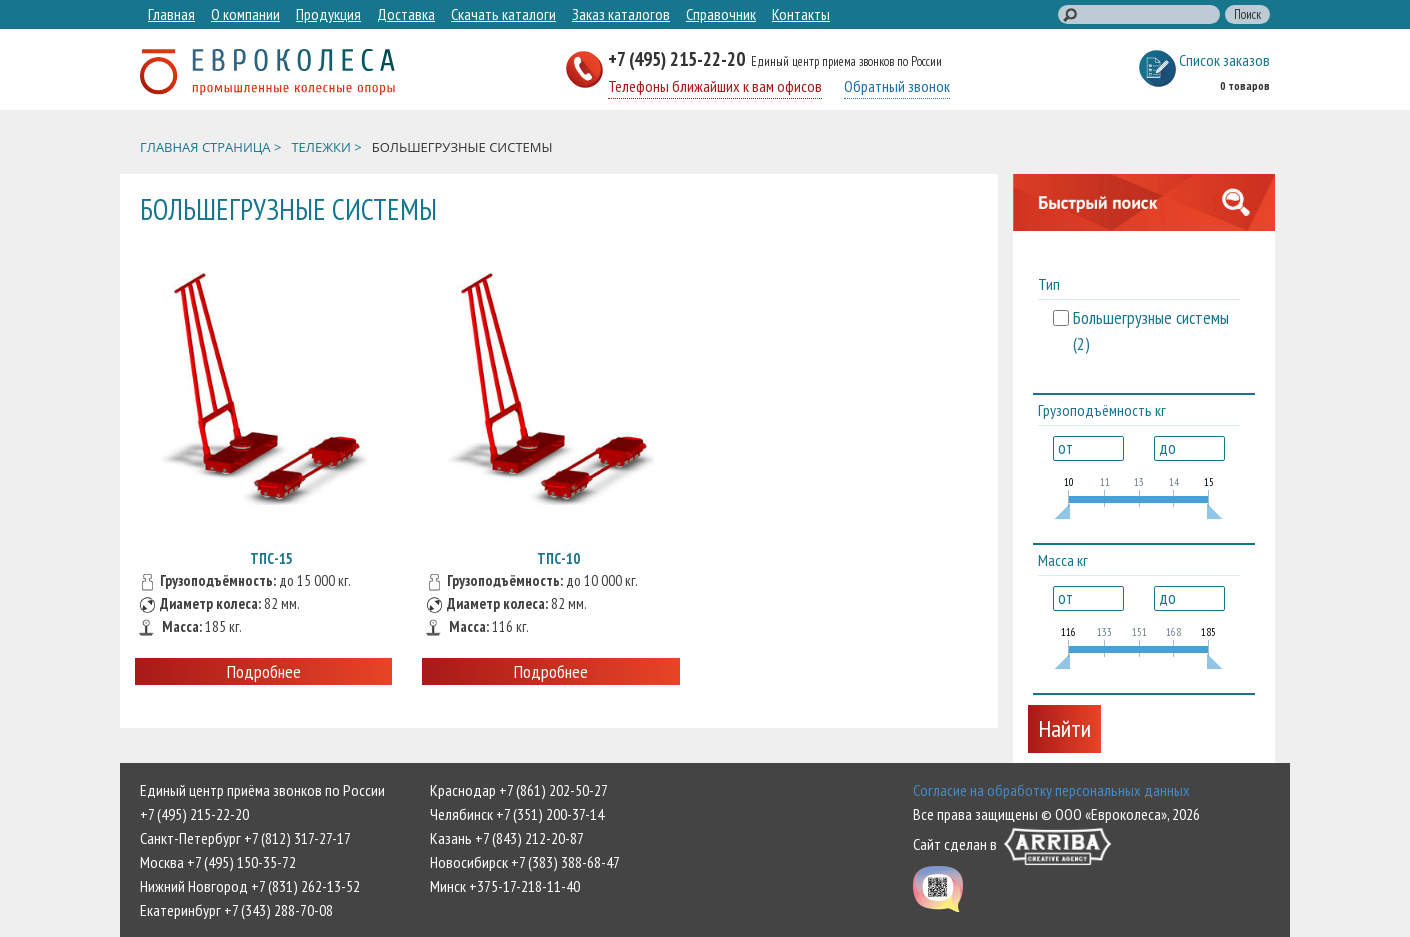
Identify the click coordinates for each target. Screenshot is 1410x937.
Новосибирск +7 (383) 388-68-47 (525, 862)
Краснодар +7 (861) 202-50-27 (519, 790)
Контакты (801, 14)
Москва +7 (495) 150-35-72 (218, 862)
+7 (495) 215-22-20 (678, 58)
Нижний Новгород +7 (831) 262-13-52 (250, 886)
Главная (171, 14)
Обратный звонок (897, 86)
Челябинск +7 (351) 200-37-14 (517, 814)
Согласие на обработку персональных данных (1051, 790)
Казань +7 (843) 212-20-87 (507, 838)
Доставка (406, 14)
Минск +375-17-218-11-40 (505, 886)
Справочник (721, 14)
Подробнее (264, 671)
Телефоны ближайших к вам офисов (715, 86)
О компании (245, 14)
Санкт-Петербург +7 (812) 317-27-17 (245, 838)
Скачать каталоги (503, 14)
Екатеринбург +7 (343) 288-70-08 (236, 910)
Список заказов (1224, 60)
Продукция (328, 14)
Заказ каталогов (621, 14)
